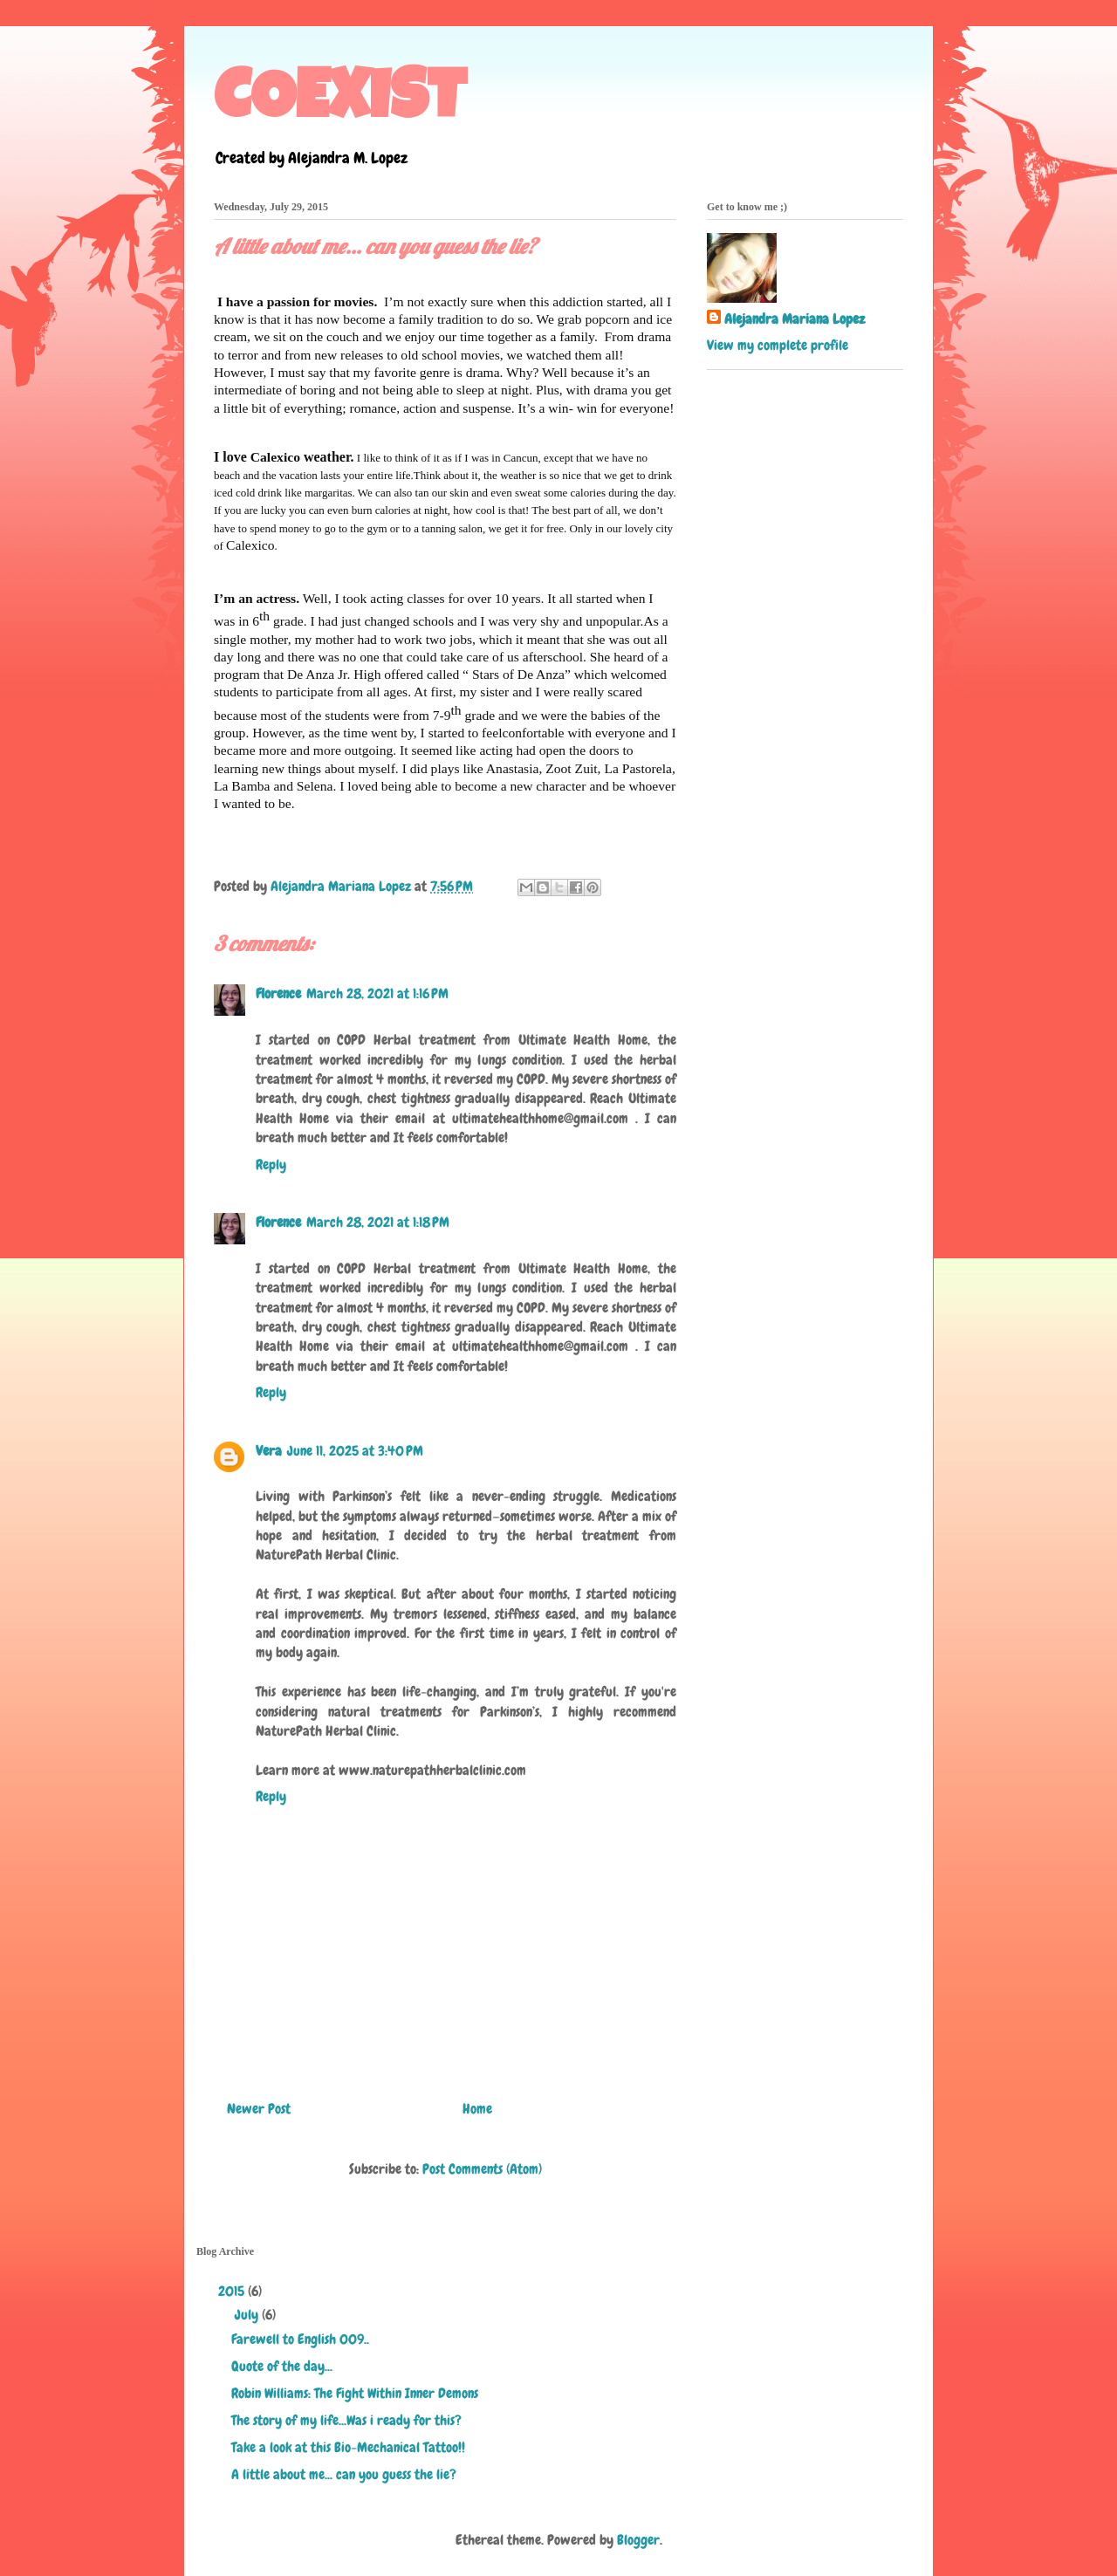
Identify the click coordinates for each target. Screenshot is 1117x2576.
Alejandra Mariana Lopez (794, 319)
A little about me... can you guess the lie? (343, 2474)
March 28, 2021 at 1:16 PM (377, 993)
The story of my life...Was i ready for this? (346, 2420)
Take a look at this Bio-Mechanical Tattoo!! (348, 2447)
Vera (269, 1451)
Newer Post (259, 2109)
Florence (278, 993)
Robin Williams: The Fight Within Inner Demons (354, 2393)
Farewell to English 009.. (300, 2339)
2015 (233, 2291)
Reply (271, 1164)
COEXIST (340, 104)
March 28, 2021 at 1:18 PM (377, 1222)
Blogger (638, 2540)
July (248, 2314)
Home (477, 2109)
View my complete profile (777, 345)
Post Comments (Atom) (482, 2169)
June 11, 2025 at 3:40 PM (355, 1451)
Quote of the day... (281, 2366)
